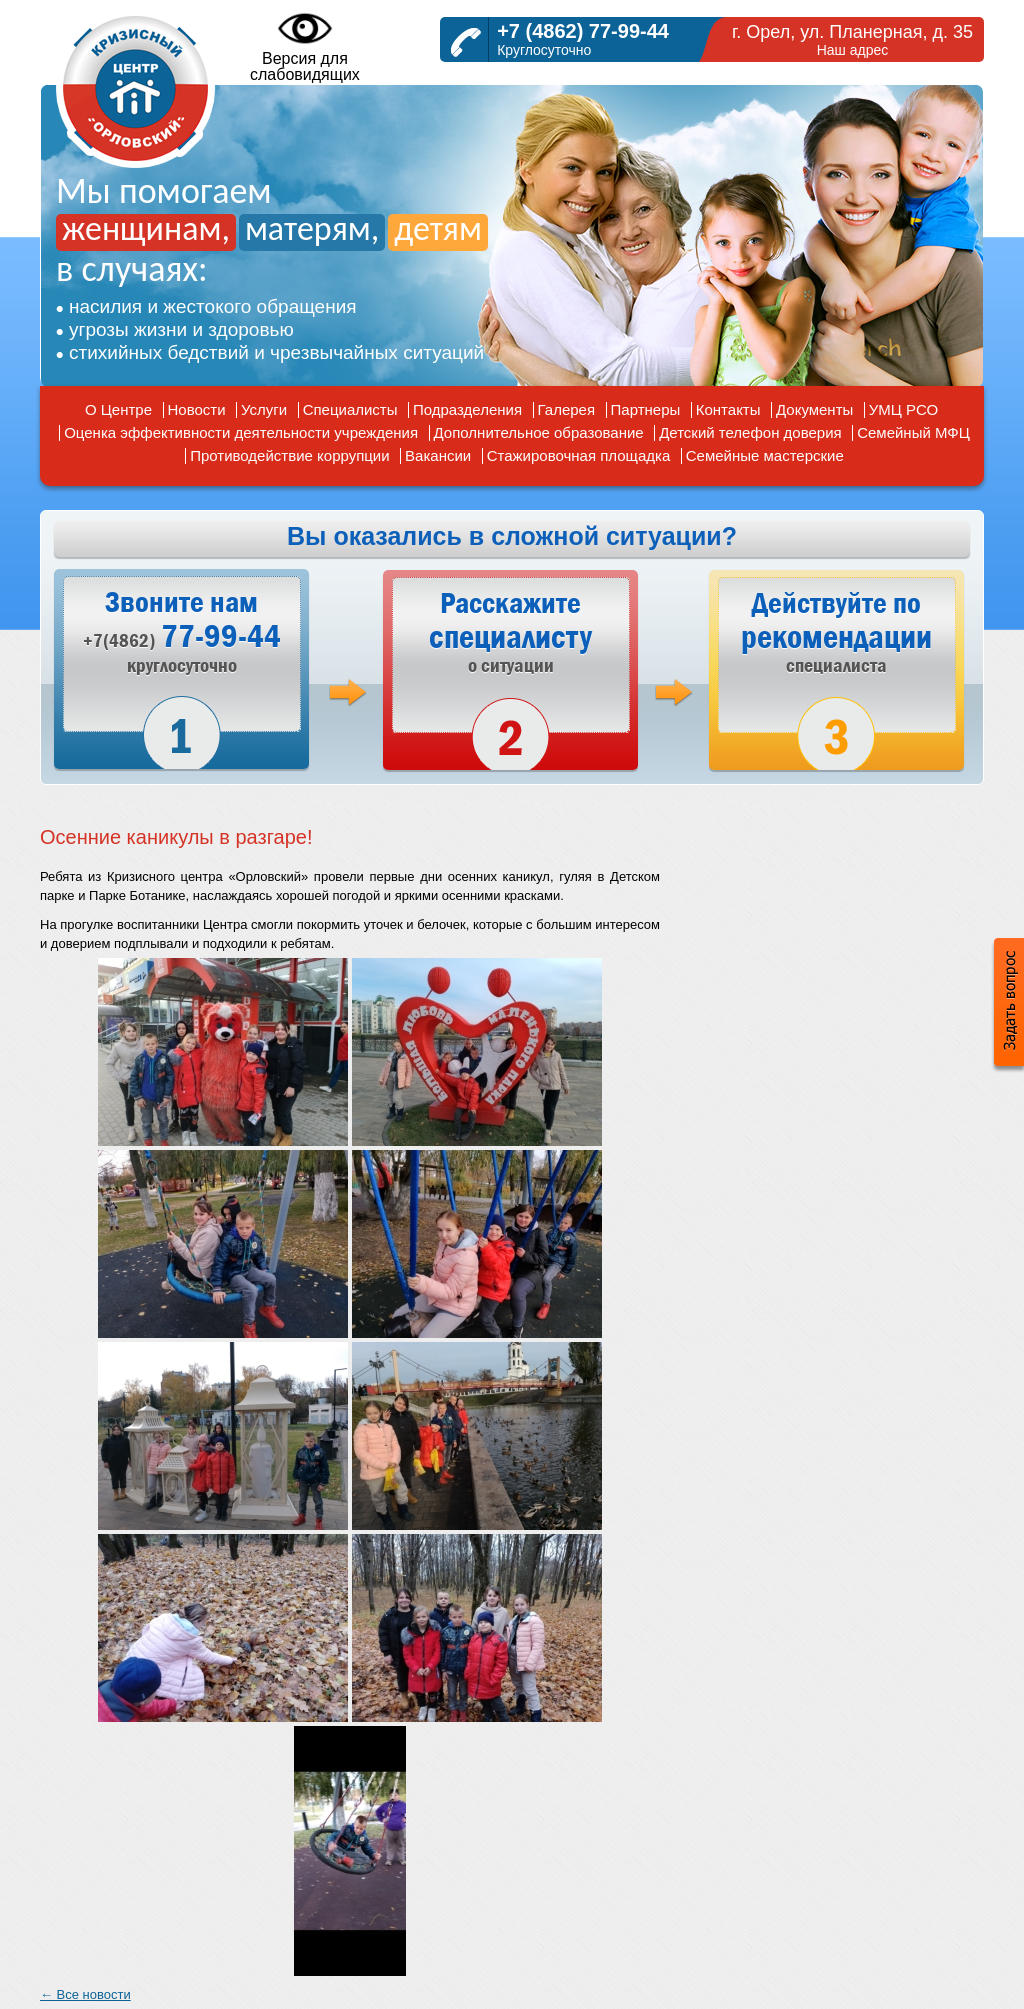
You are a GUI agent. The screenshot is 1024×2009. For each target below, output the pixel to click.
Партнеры (646, 409)
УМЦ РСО (903, 409)
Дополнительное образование (539, 432)
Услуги (264, 409)
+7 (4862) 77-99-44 (583, 31)
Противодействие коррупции (289, 455)
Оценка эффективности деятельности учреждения (241, 432)
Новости (197, 409)
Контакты (728, 409)
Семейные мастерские (765, 455)
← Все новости (85, 1994)
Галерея (567, 409)
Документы (814, 409)
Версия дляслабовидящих (305, 46)
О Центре (118, 409)
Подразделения (467, 409)
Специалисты (350, 409)
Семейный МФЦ (913, 432)
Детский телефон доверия (750, 432)
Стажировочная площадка (579, 455)
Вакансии (438, 455)
